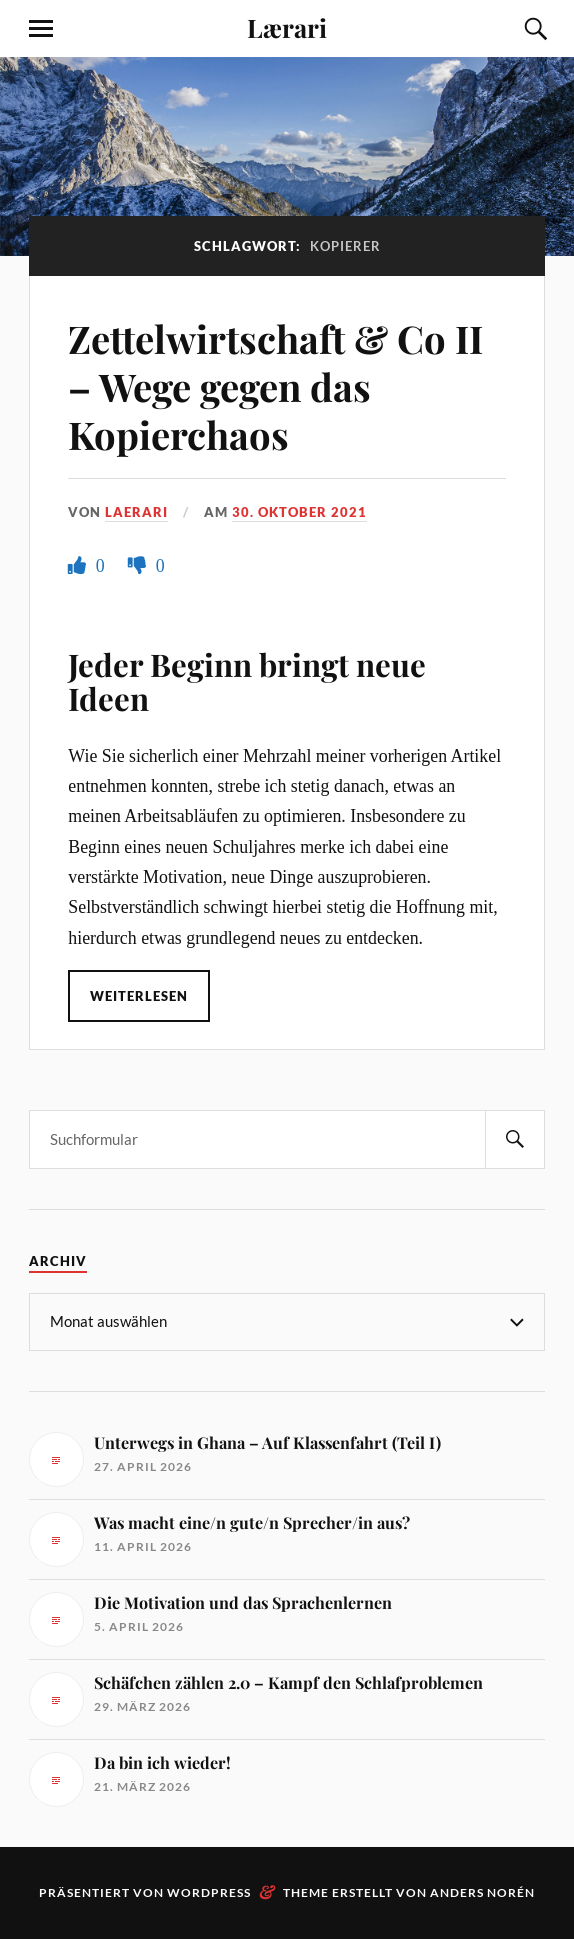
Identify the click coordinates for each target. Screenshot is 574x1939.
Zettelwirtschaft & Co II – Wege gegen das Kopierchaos (275, 386)
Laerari (136, 512)
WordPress (209, 1892)
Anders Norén (482, 1892)
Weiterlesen (139, 996)
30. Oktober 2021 (299, 512)
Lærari (287, 27)
